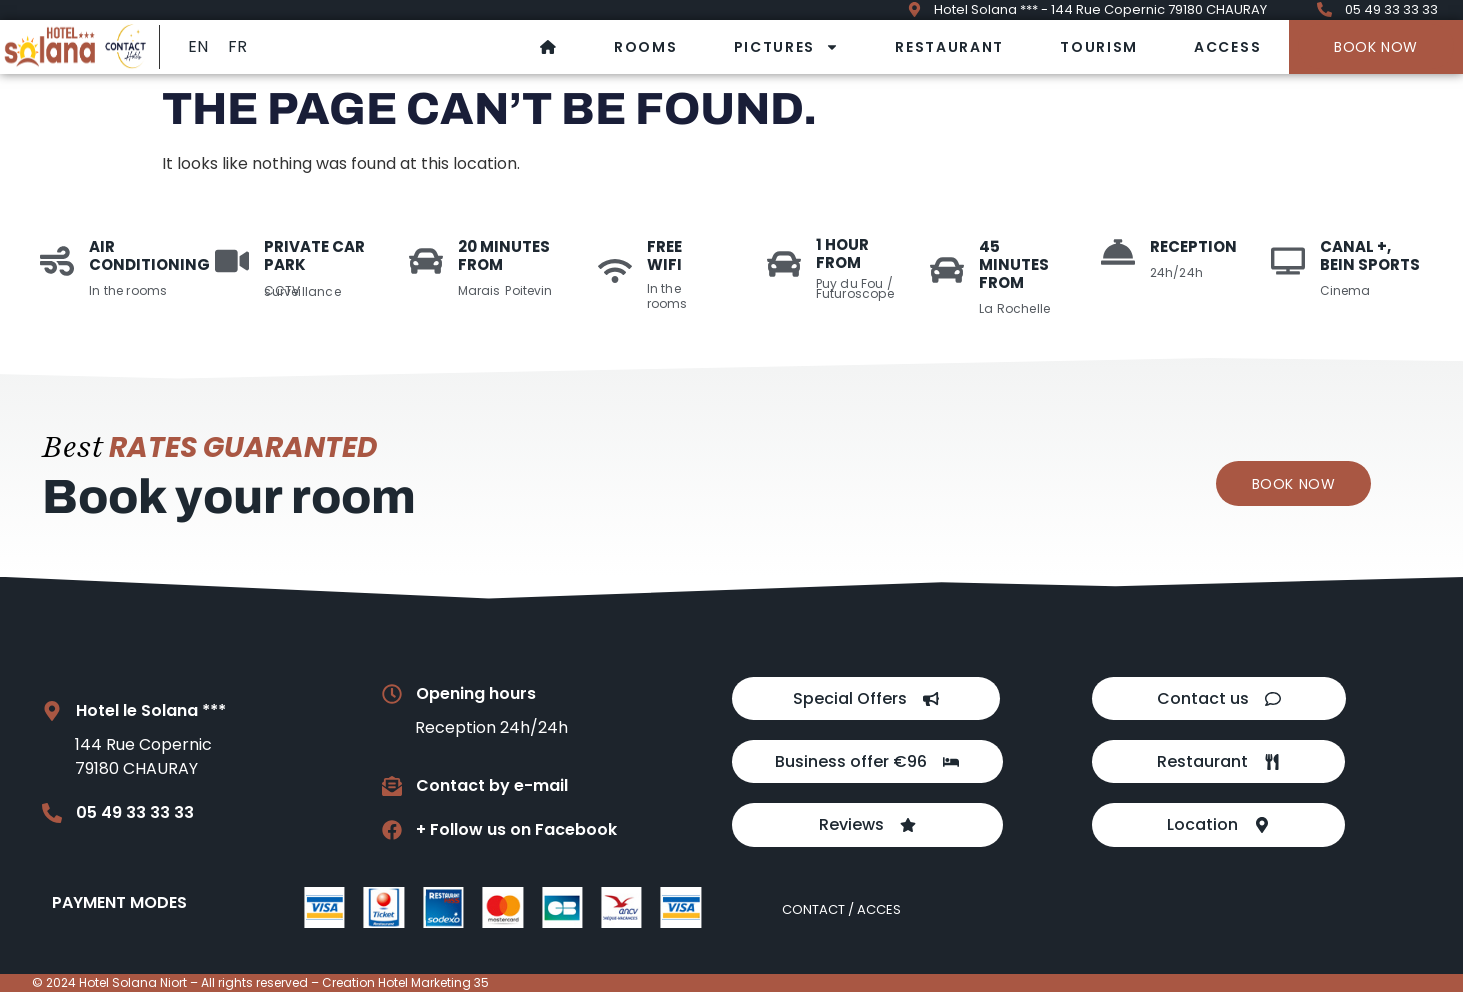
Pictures (787, 47)
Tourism (1099, 47)
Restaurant (949, 47)
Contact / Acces (841, 917)
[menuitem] (198, 47)
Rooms (646, 47)
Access (1227, 47)
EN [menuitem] (198, 46)
